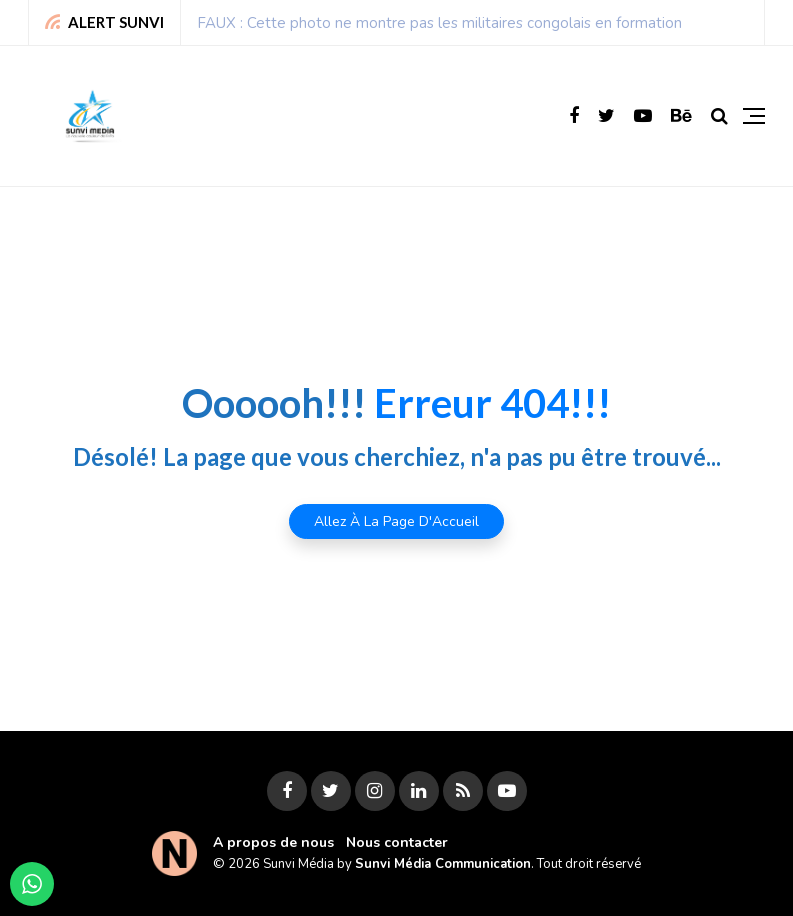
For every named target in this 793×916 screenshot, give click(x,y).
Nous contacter (397, 842)
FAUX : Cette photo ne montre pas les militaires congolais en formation (439, 23)
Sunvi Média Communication (443, 864)
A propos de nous (273, 842)
